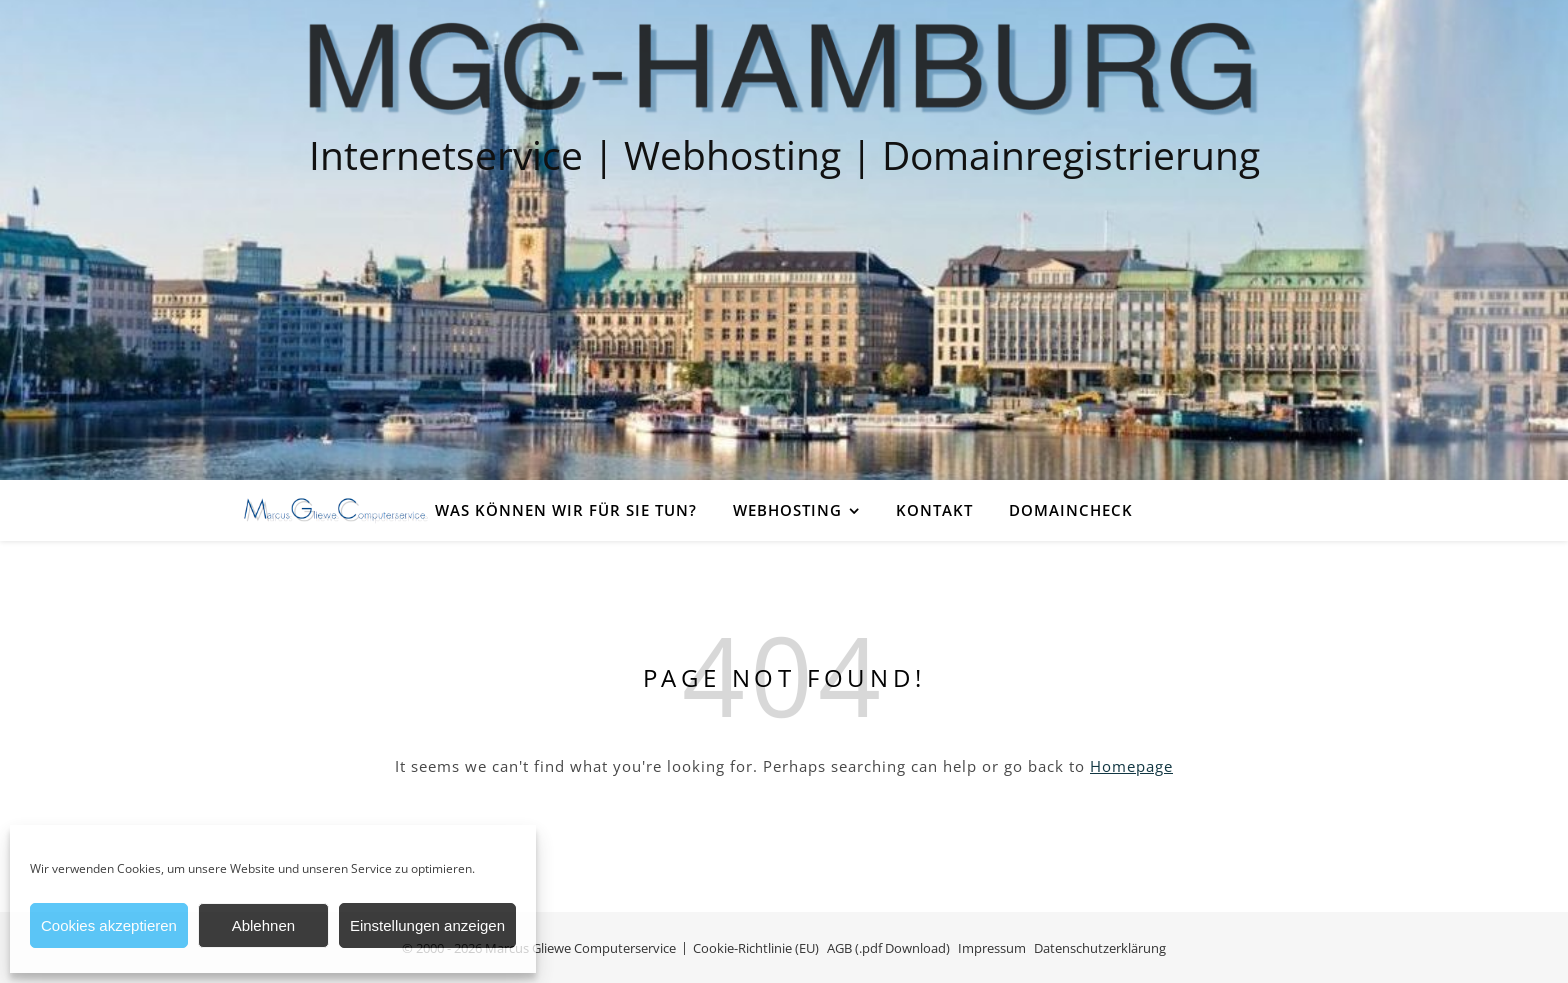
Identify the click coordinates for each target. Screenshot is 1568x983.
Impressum (992, 948)
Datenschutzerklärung (1100, 948)
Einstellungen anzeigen (427, 925)
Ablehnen (263, 925)
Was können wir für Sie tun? (566, 510)
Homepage (1131, 766)
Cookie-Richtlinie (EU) (756, 948)
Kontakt (934, 510)
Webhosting (787, 510)
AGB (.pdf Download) (888, 948)
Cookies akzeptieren (109, 925)
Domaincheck (1071, 510)
